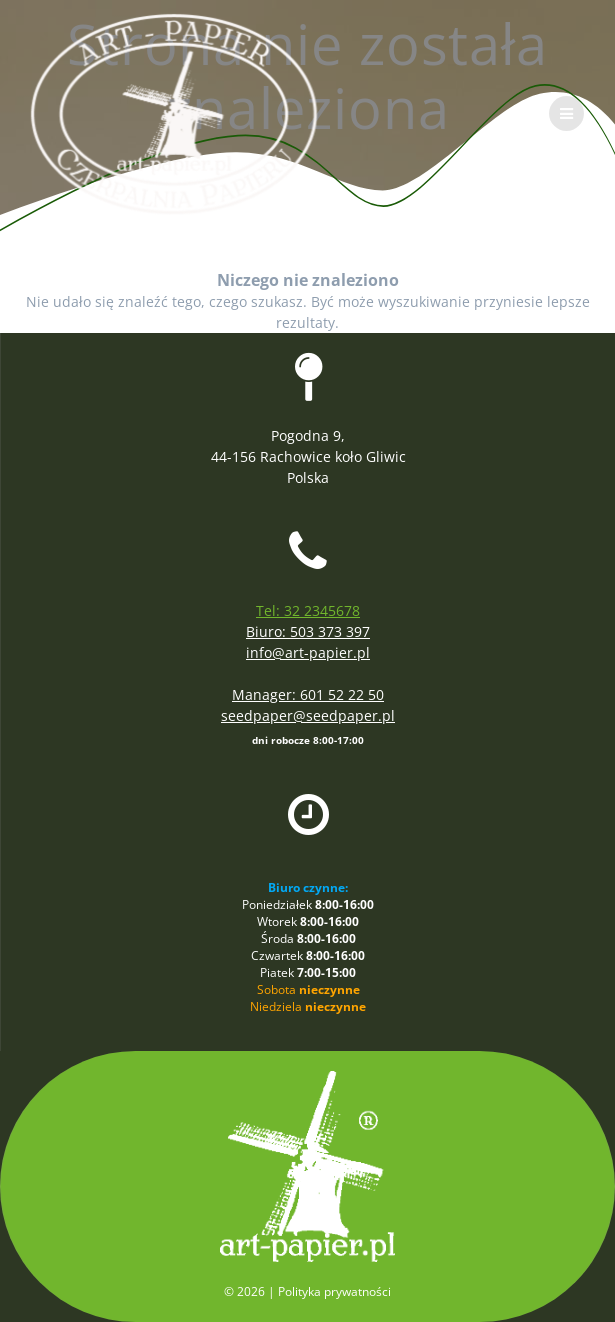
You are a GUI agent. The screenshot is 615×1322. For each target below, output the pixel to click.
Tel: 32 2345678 (308, 610)
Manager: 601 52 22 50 (308, 694)
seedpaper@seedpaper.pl (308, 715)
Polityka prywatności (334, 1291)
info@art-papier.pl (308, 652)
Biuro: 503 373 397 (308, 631)
